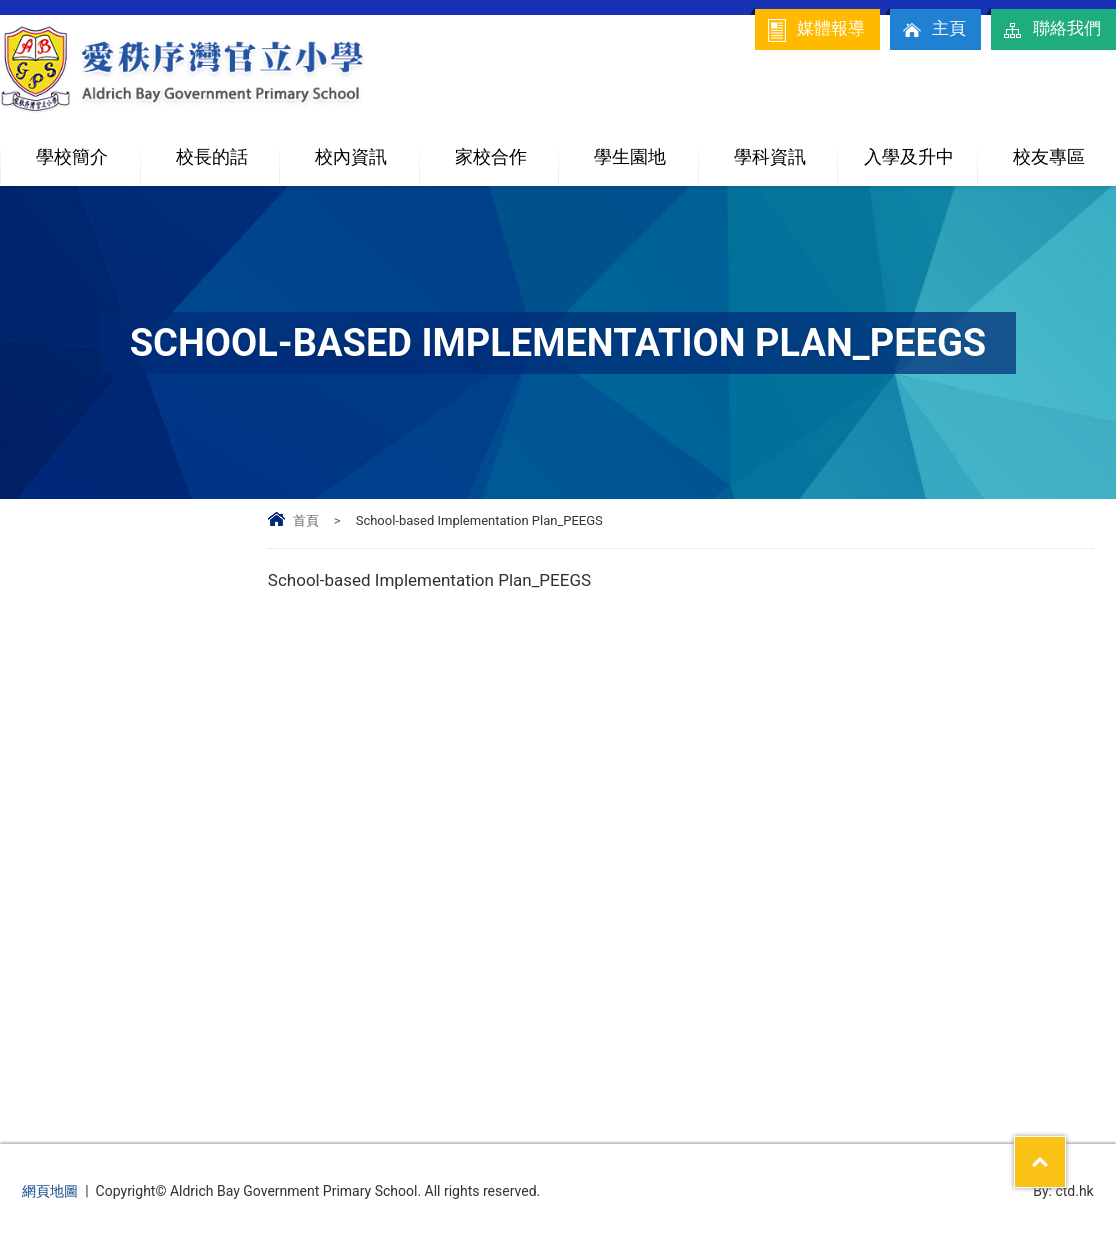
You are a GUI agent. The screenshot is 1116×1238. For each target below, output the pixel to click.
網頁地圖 (50, 1191)
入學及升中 (920, 148)
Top (1065, 1149)
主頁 (933, 30)
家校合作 (506, 148)
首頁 (306, 520)
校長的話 (212, 156)
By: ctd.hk (1063, 1191)
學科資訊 (785, 148)
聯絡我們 (1051, 30)
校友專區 (1049, 156)
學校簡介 (87, 148)
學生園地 (645, 148)
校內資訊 (366, 148)
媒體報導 (815, 30)
